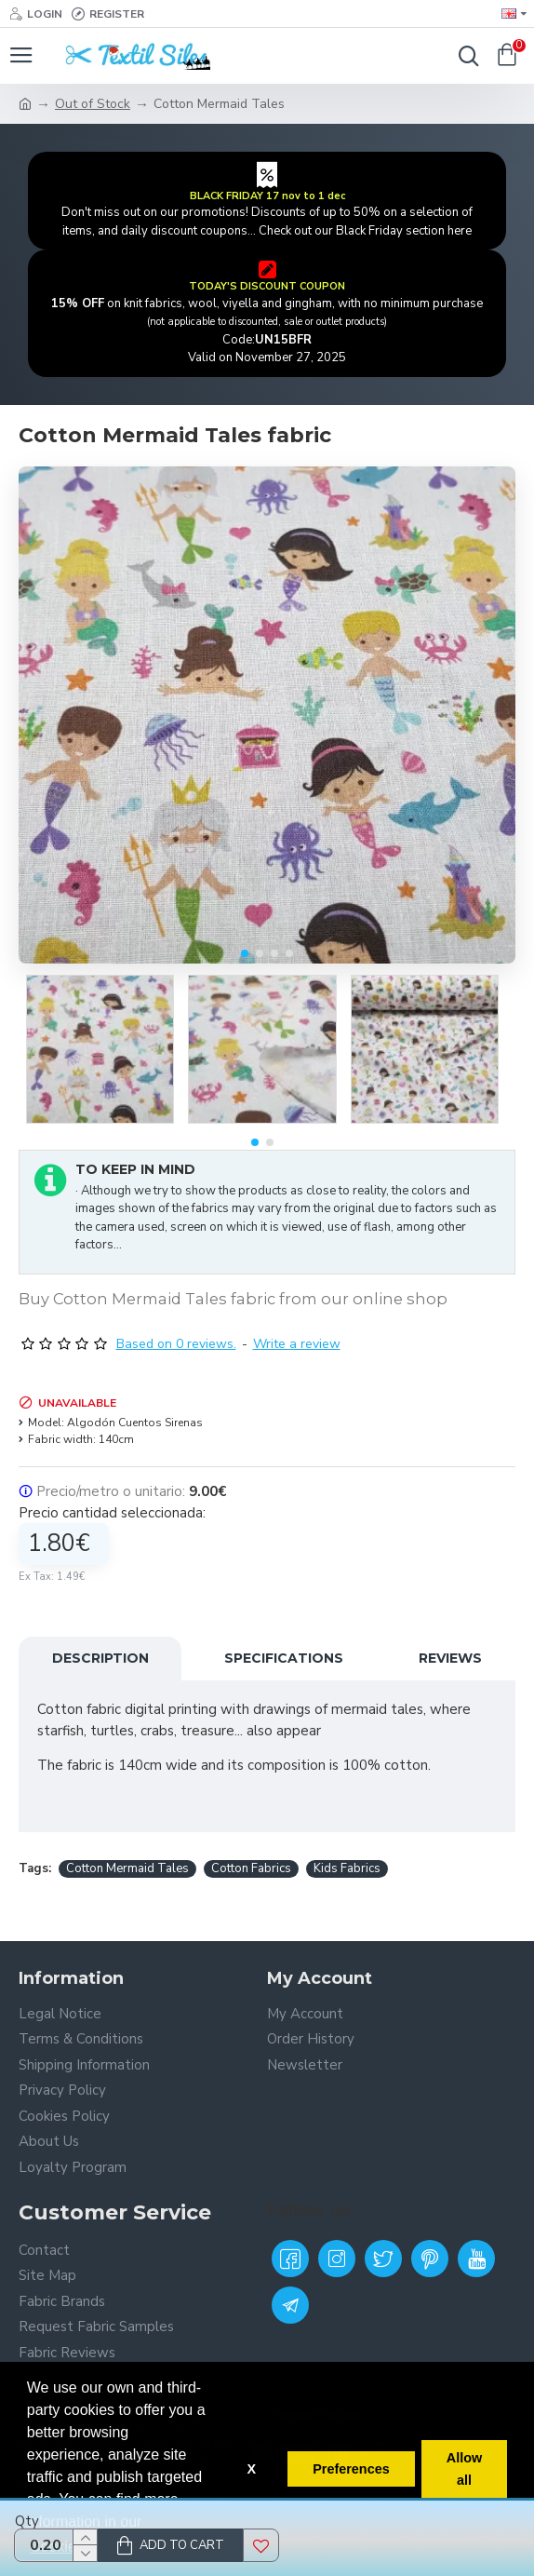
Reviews (450, 1658)
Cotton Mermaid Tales (127, 1868)
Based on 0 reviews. (176, 1344)
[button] (244, 953)
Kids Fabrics (347, 1868)
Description (100, 1658)
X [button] (251, 2468)
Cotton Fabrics (251, 1868)
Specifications (283, 1658)
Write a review (296, 1344)
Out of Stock (92, 104)
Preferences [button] (351, 2468)
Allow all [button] (464, 2469)
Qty (27, 2521)
